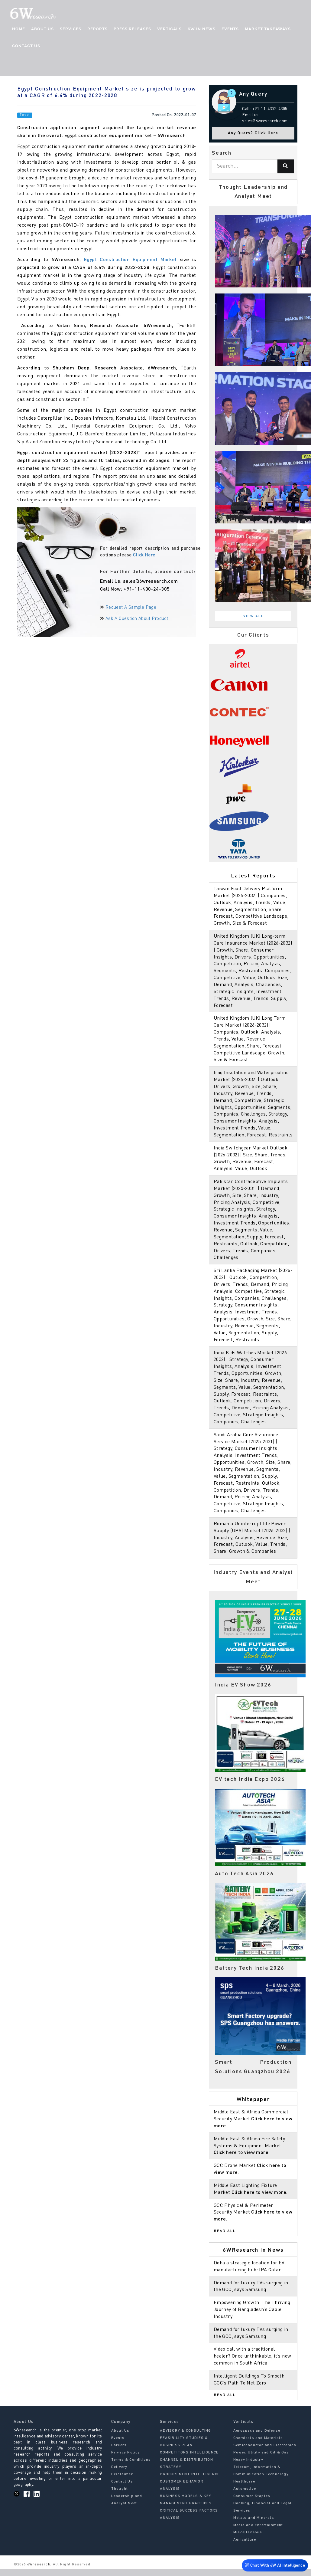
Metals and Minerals (253, 2524)
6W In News (201, 29)
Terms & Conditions (131, 2466)
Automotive (244, 2495)
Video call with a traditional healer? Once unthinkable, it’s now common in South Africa (252, 2363)
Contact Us (26, 46)
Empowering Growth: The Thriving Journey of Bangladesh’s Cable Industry (252, 2316)
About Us (42, 29)
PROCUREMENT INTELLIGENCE (190, 2481)
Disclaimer (122, 2481)
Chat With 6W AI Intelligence (275, 2567)
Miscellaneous (247, 2539)
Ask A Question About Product (136, 619)
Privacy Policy (125, 2459)
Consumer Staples (251, 2503)
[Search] (285, 166)
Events (230, 29)
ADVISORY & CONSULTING (185, 2437)
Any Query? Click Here (253, 133)
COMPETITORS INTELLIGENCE (189, 2459)
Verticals (169, 29)
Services (70, 29)
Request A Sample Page (131, 607)
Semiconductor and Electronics (264, 2452)
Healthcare (244, 2488)
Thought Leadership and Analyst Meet (126, 2503)
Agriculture (244, 2546)
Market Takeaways (268, 29)
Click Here (144, 555)
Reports (97, 29)
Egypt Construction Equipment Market (130, 259)
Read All (225, 2238)
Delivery (119, 2474)
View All (253, 616)
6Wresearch (38, 2571)
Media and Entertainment (258, 2532)
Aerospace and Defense (256, 2437)
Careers (119, 2452)
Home (18, 29)
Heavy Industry (248, 2466)
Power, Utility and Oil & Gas (261, 2459)
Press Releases (132, 29)
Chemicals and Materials (258, 2445)
